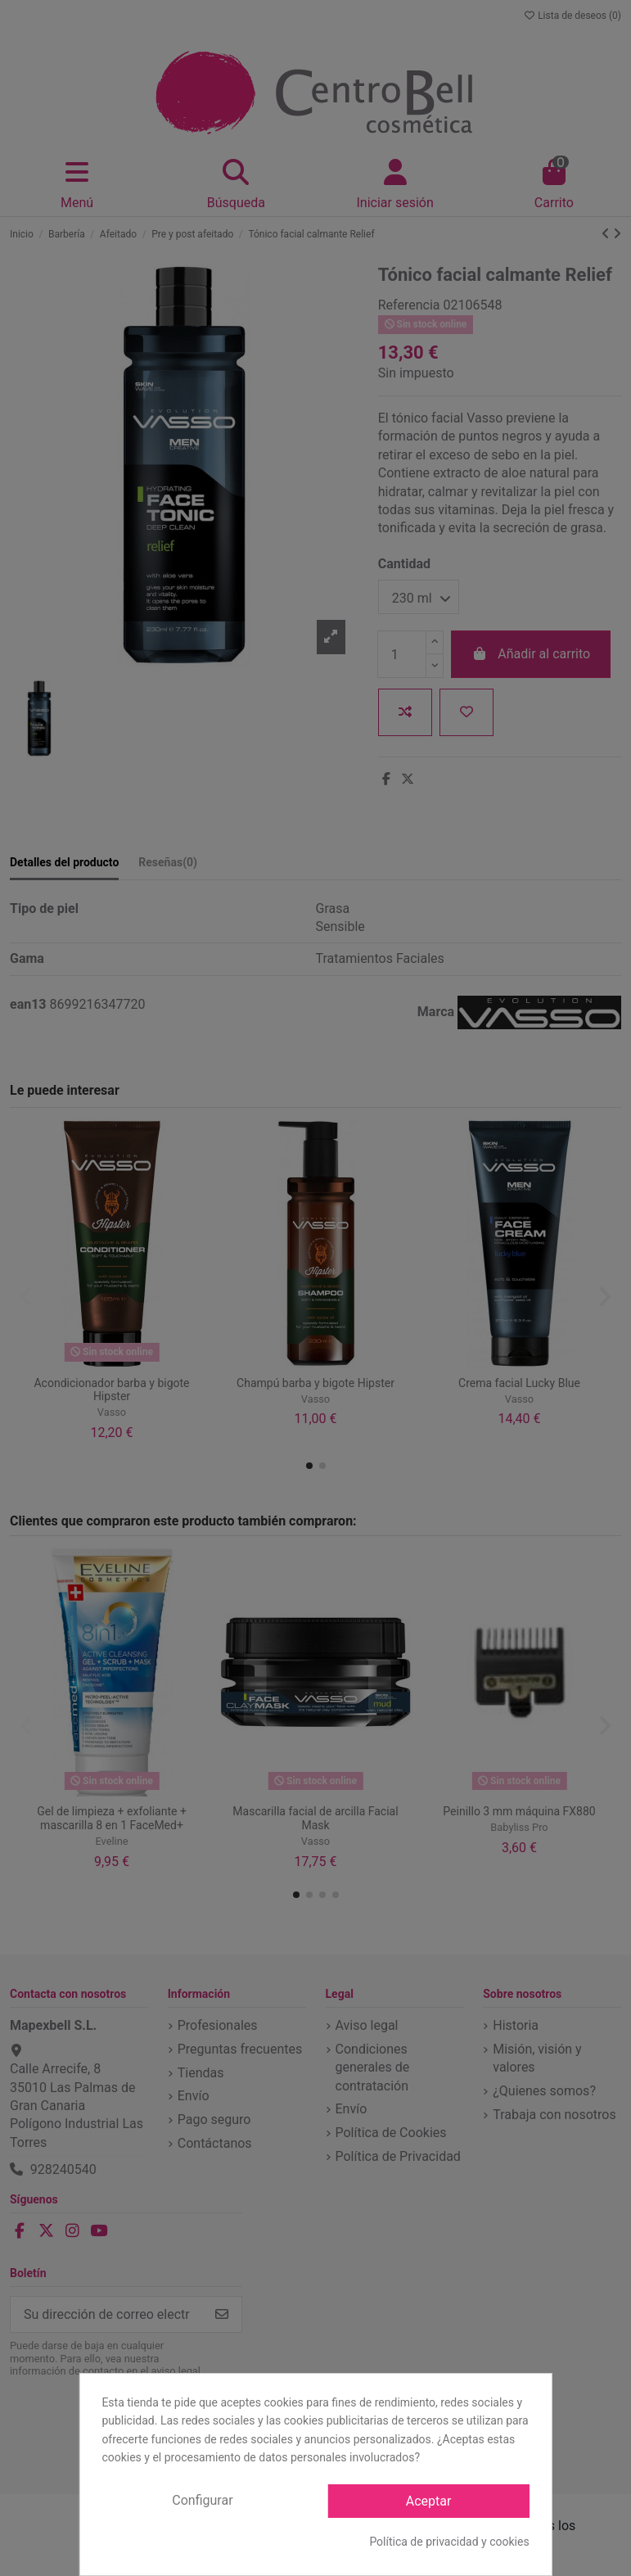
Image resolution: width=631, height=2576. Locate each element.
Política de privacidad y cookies (449, 2541)
